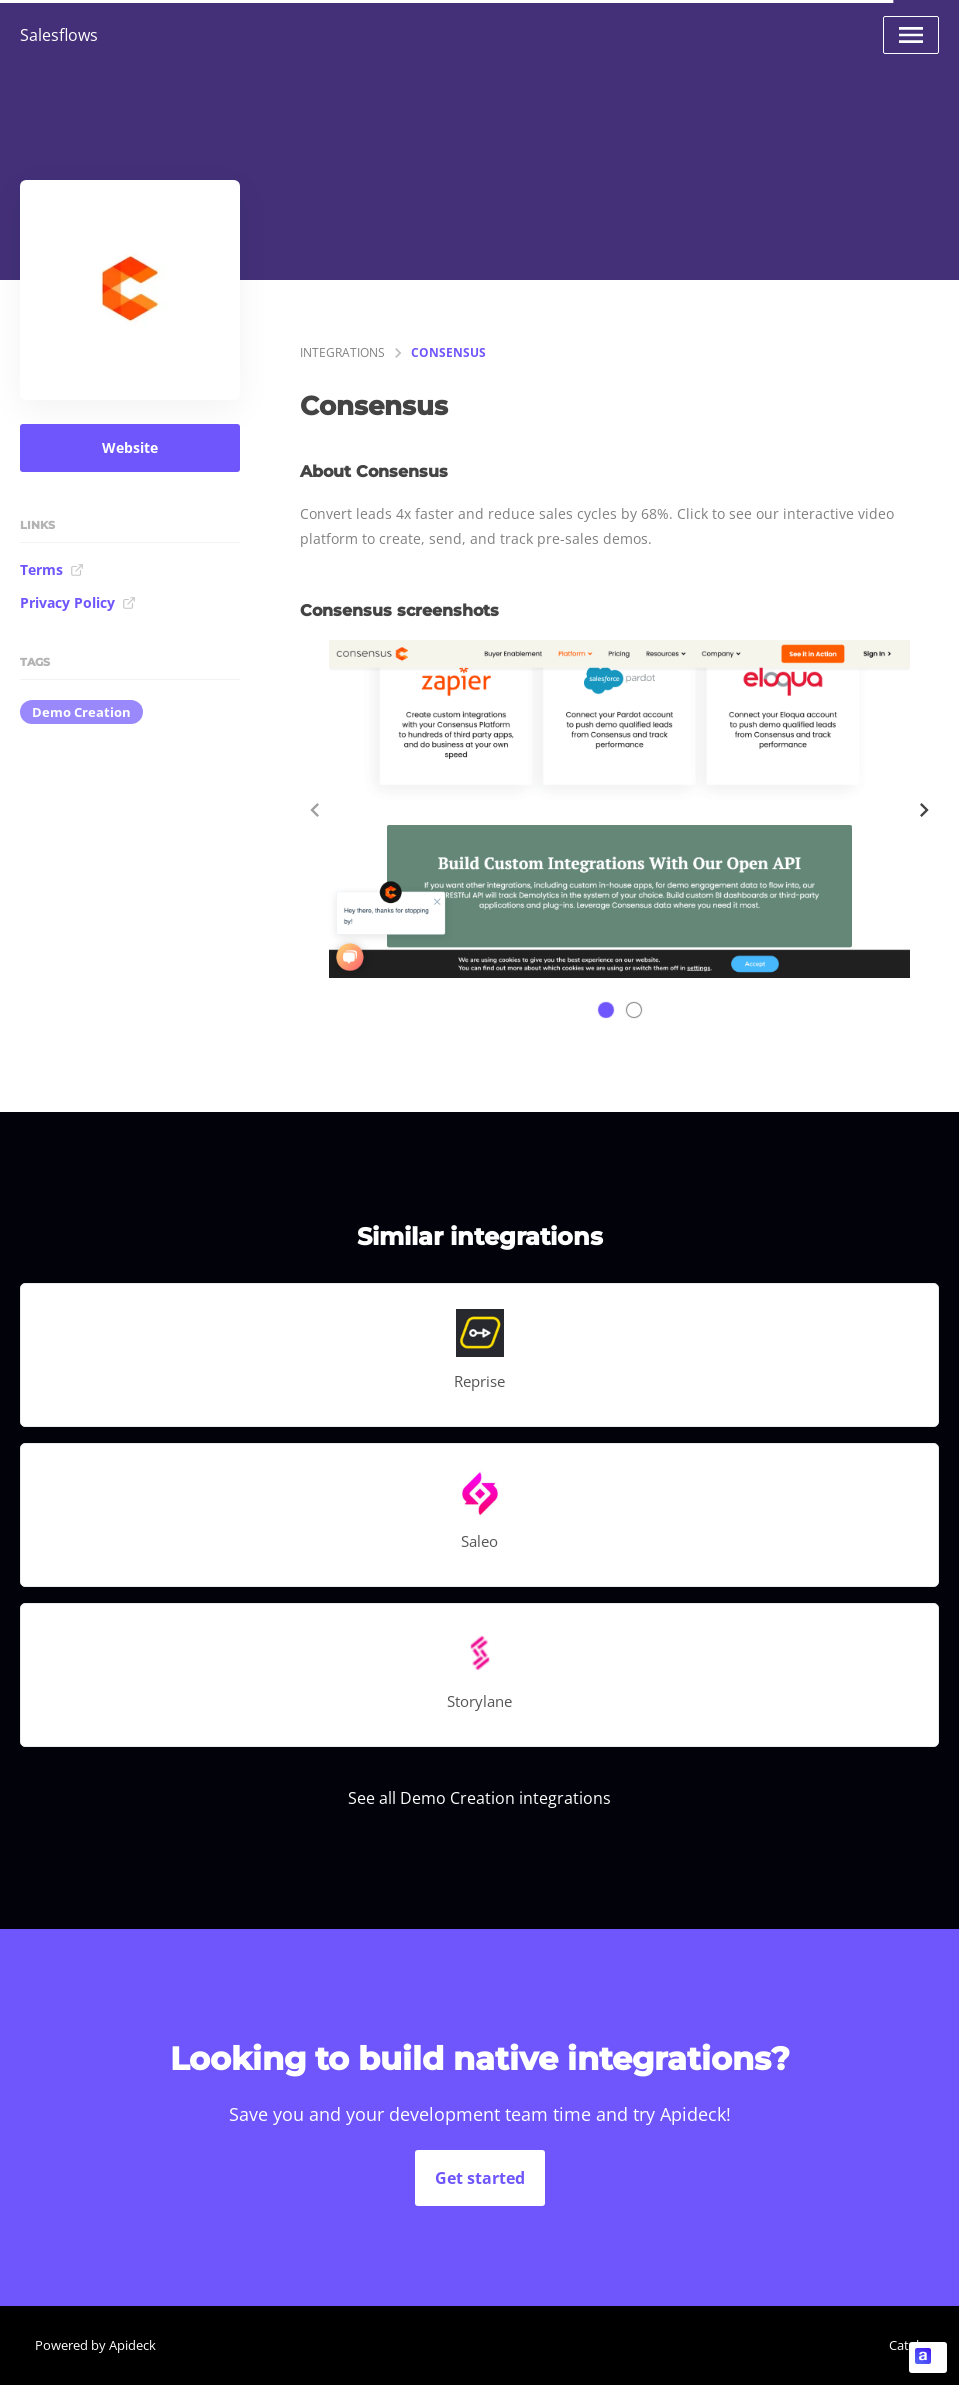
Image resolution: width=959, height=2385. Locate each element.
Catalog (911, 2345)
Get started (480, 2178)
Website (130, 447)
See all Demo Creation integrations (479, 1798)
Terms (52, 569)
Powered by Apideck (95, 2345)
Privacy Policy (78, 602)
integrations (342, 352)
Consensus (448, 352)
